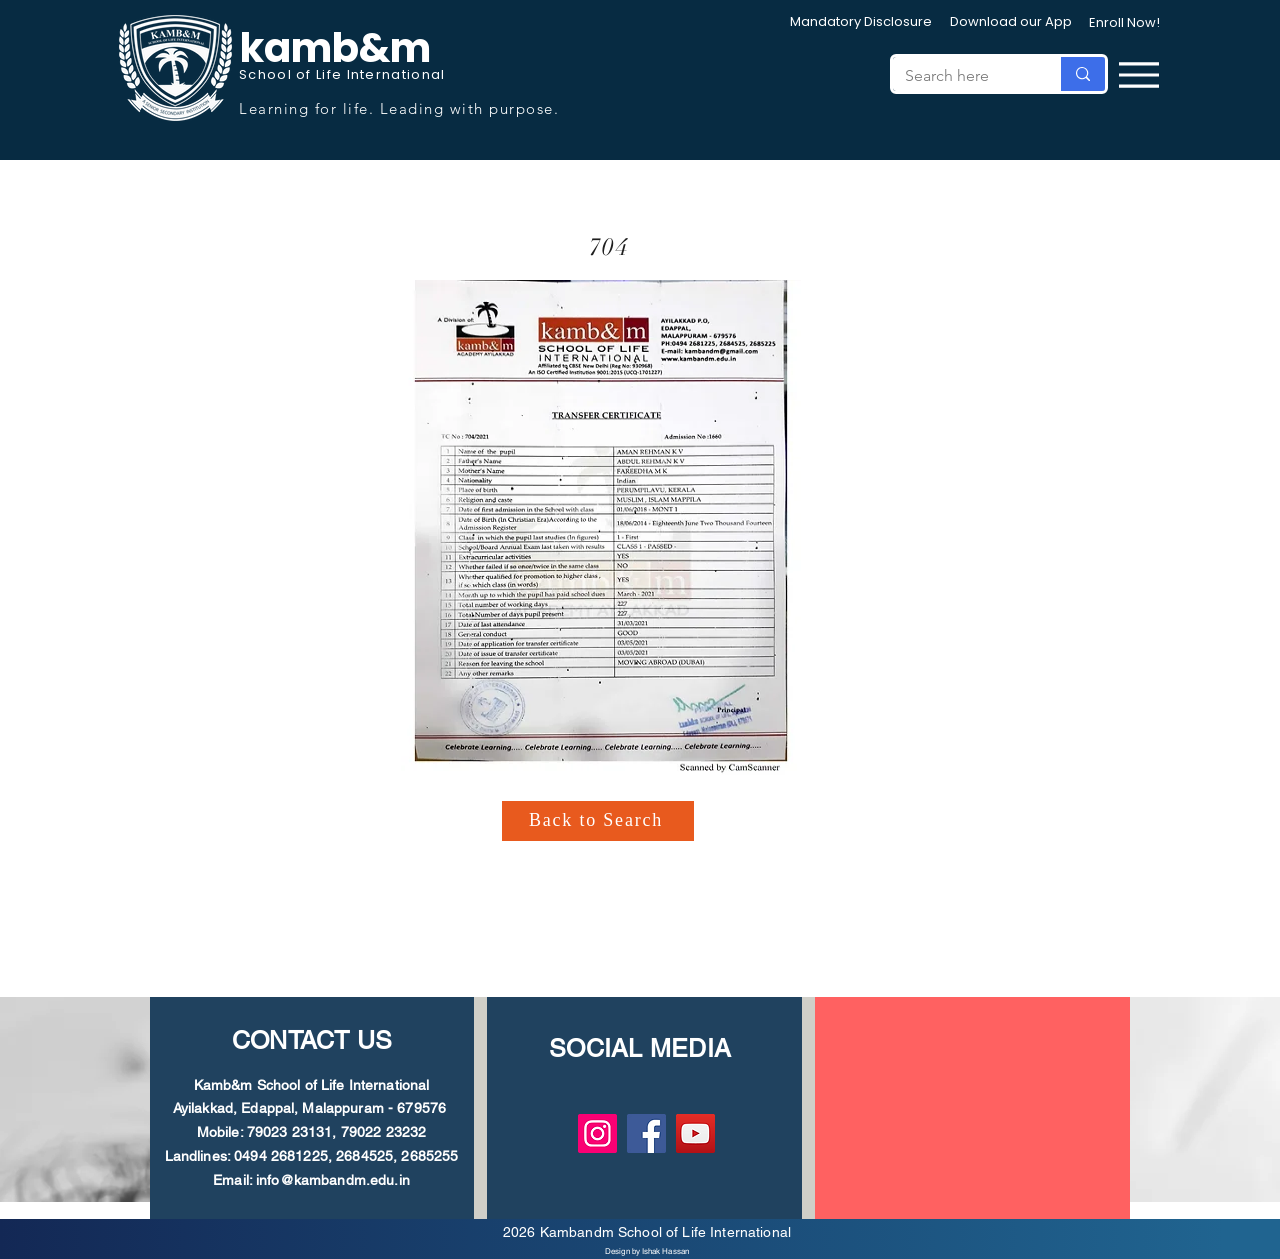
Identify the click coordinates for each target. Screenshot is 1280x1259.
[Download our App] (1011, 22)
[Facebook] (646, 1133)
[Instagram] (597, 1133)
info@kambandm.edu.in (333, 1180)
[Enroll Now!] (1124, 23)
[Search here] (960, 76)
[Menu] (1138, 74)
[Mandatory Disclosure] (861, 22)
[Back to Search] (598, 821)
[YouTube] (695, 1133)
